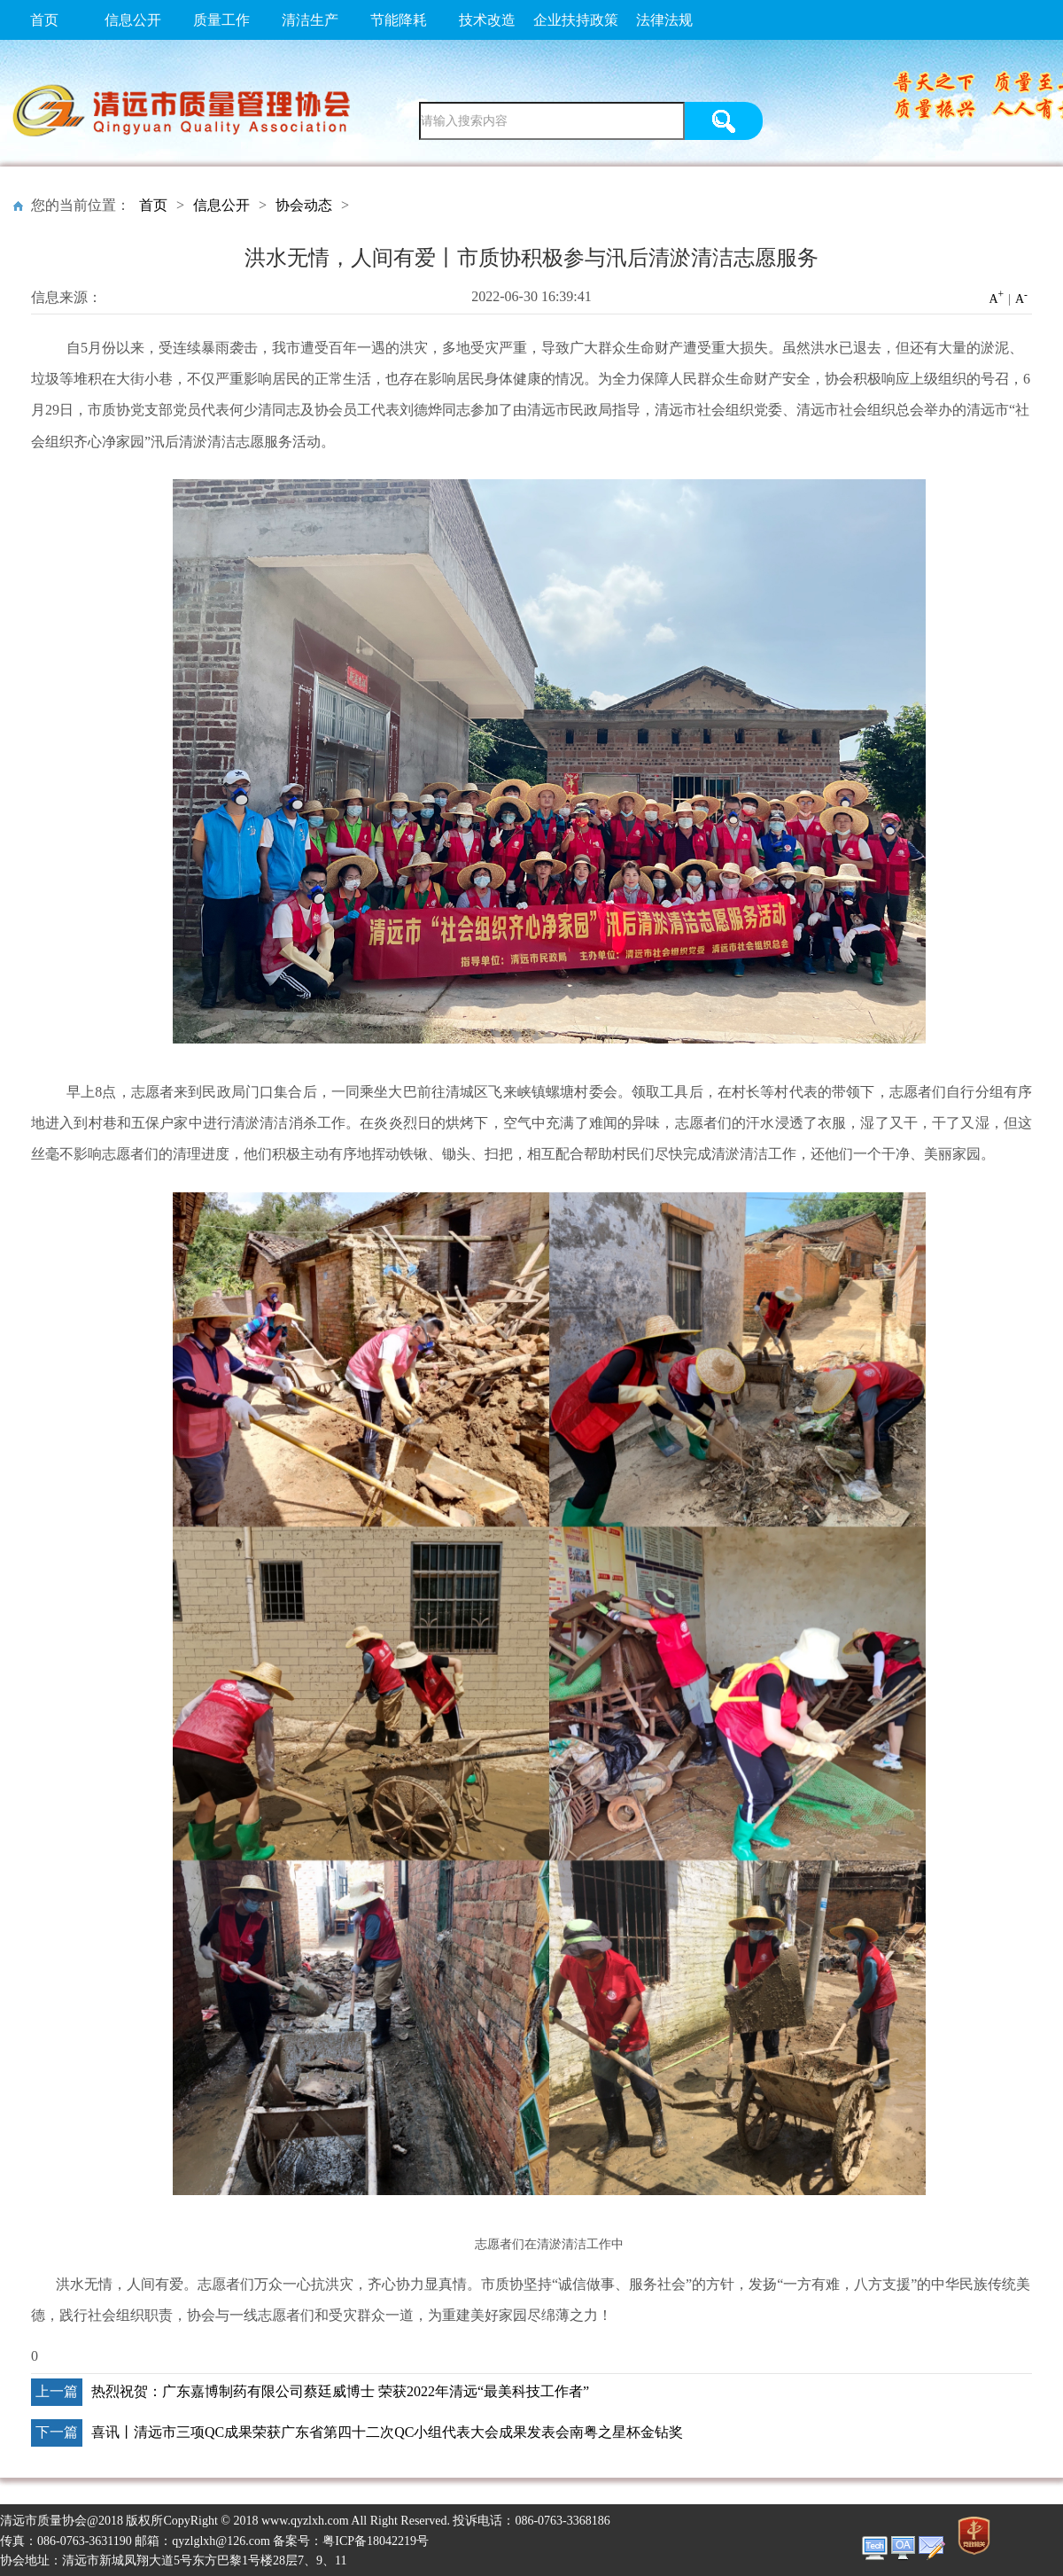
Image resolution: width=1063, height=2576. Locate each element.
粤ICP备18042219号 (375, 2541)
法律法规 (664, 19)
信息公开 (133, 19)
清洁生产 (310, 19)
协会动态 (303, 205)
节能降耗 (398, 19)
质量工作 (221, 19)
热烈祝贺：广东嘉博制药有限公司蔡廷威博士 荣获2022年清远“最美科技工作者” (340, 2391)
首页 (44, 19)
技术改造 (487, 19)
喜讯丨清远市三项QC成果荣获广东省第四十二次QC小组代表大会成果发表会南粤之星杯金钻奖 (387, 2432)
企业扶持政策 (575, 19)
